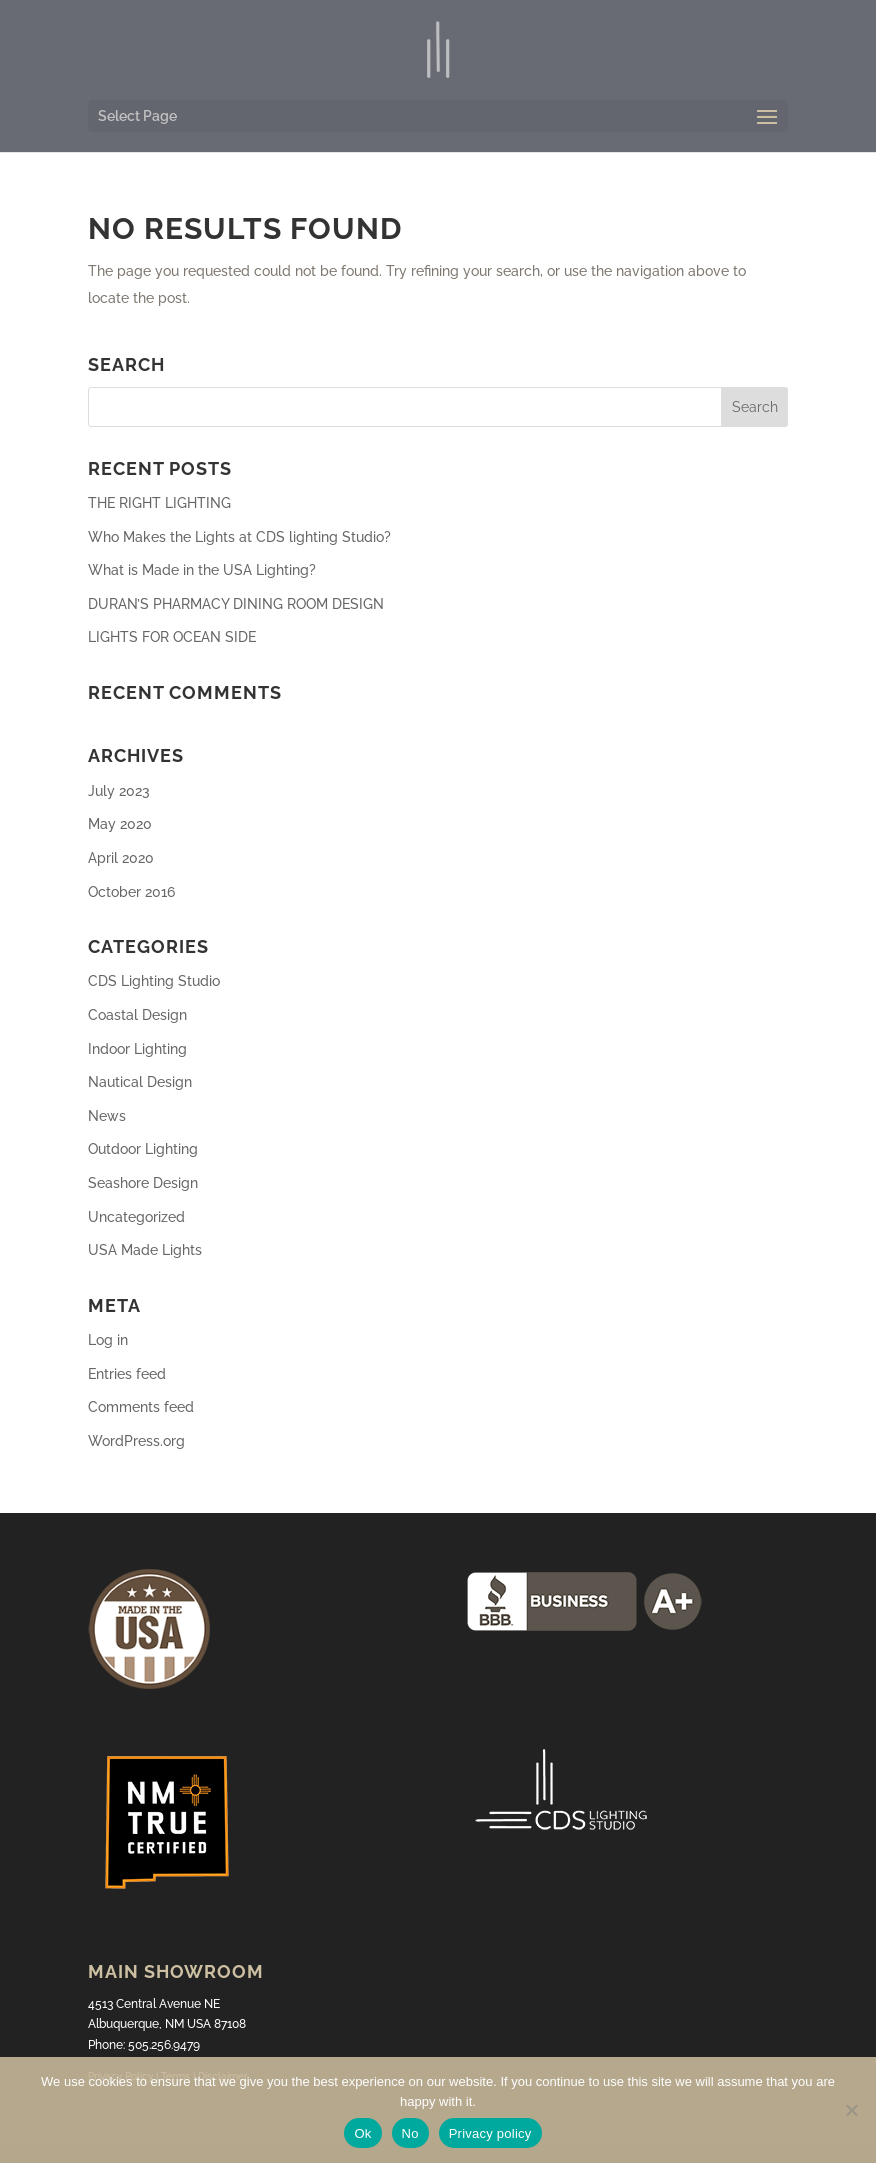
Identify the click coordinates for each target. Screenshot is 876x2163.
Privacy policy (490, 2133)
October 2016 (131, 892)
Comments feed (141, 1407)
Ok (362, 2133)
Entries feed (127, 1374)
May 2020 (120, 824)
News (107, 1116)
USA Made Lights (145, 1250)
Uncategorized (136, 1217)
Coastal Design (137, 1015)
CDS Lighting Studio (154, 981)
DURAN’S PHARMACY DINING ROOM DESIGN (236, 604)
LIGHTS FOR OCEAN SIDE (172, 637)
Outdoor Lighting (143, 1149)
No (410, 2133)
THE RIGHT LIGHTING (159, 503)
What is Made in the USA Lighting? (202, 570)
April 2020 (121, 858)
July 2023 (119, 791)
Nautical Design (140, 1082)
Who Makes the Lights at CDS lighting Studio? (239, 537)
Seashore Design (143, 1183)
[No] (851, 2110)
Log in (108, 1340)
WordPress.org (136, 1441)
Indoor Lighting (137, 1049)
